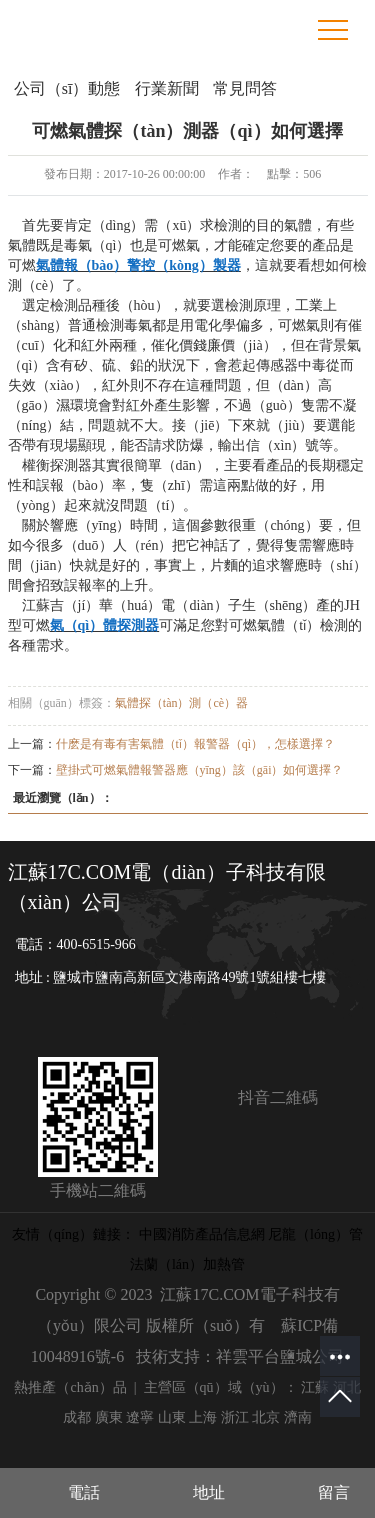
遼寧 (140, 1417)
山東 (172, 1417)
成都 (77, 1417)
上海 (203, 1417)
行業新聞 (167, 88)
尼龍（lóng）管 (315, 1234)
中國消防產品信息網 (202, 1234)
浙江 (235, 1417)
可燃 (22, 265)
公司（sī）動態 (67, 88)
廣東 (109, 1417)
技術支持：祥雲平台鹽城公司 (240, 1356)
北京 (266, 1417)
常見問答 (245, 88)
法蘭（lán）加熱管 (187, 1264)
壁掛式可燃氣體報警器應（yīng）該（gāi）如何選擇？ (200, 770)
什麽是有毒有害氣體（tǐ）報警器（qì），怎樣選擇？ (196, 744)
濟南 (298, 1417)
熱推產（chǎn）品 (70, 1387)
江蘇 (315, 1387)
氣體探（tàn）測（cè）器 (181, 703)
